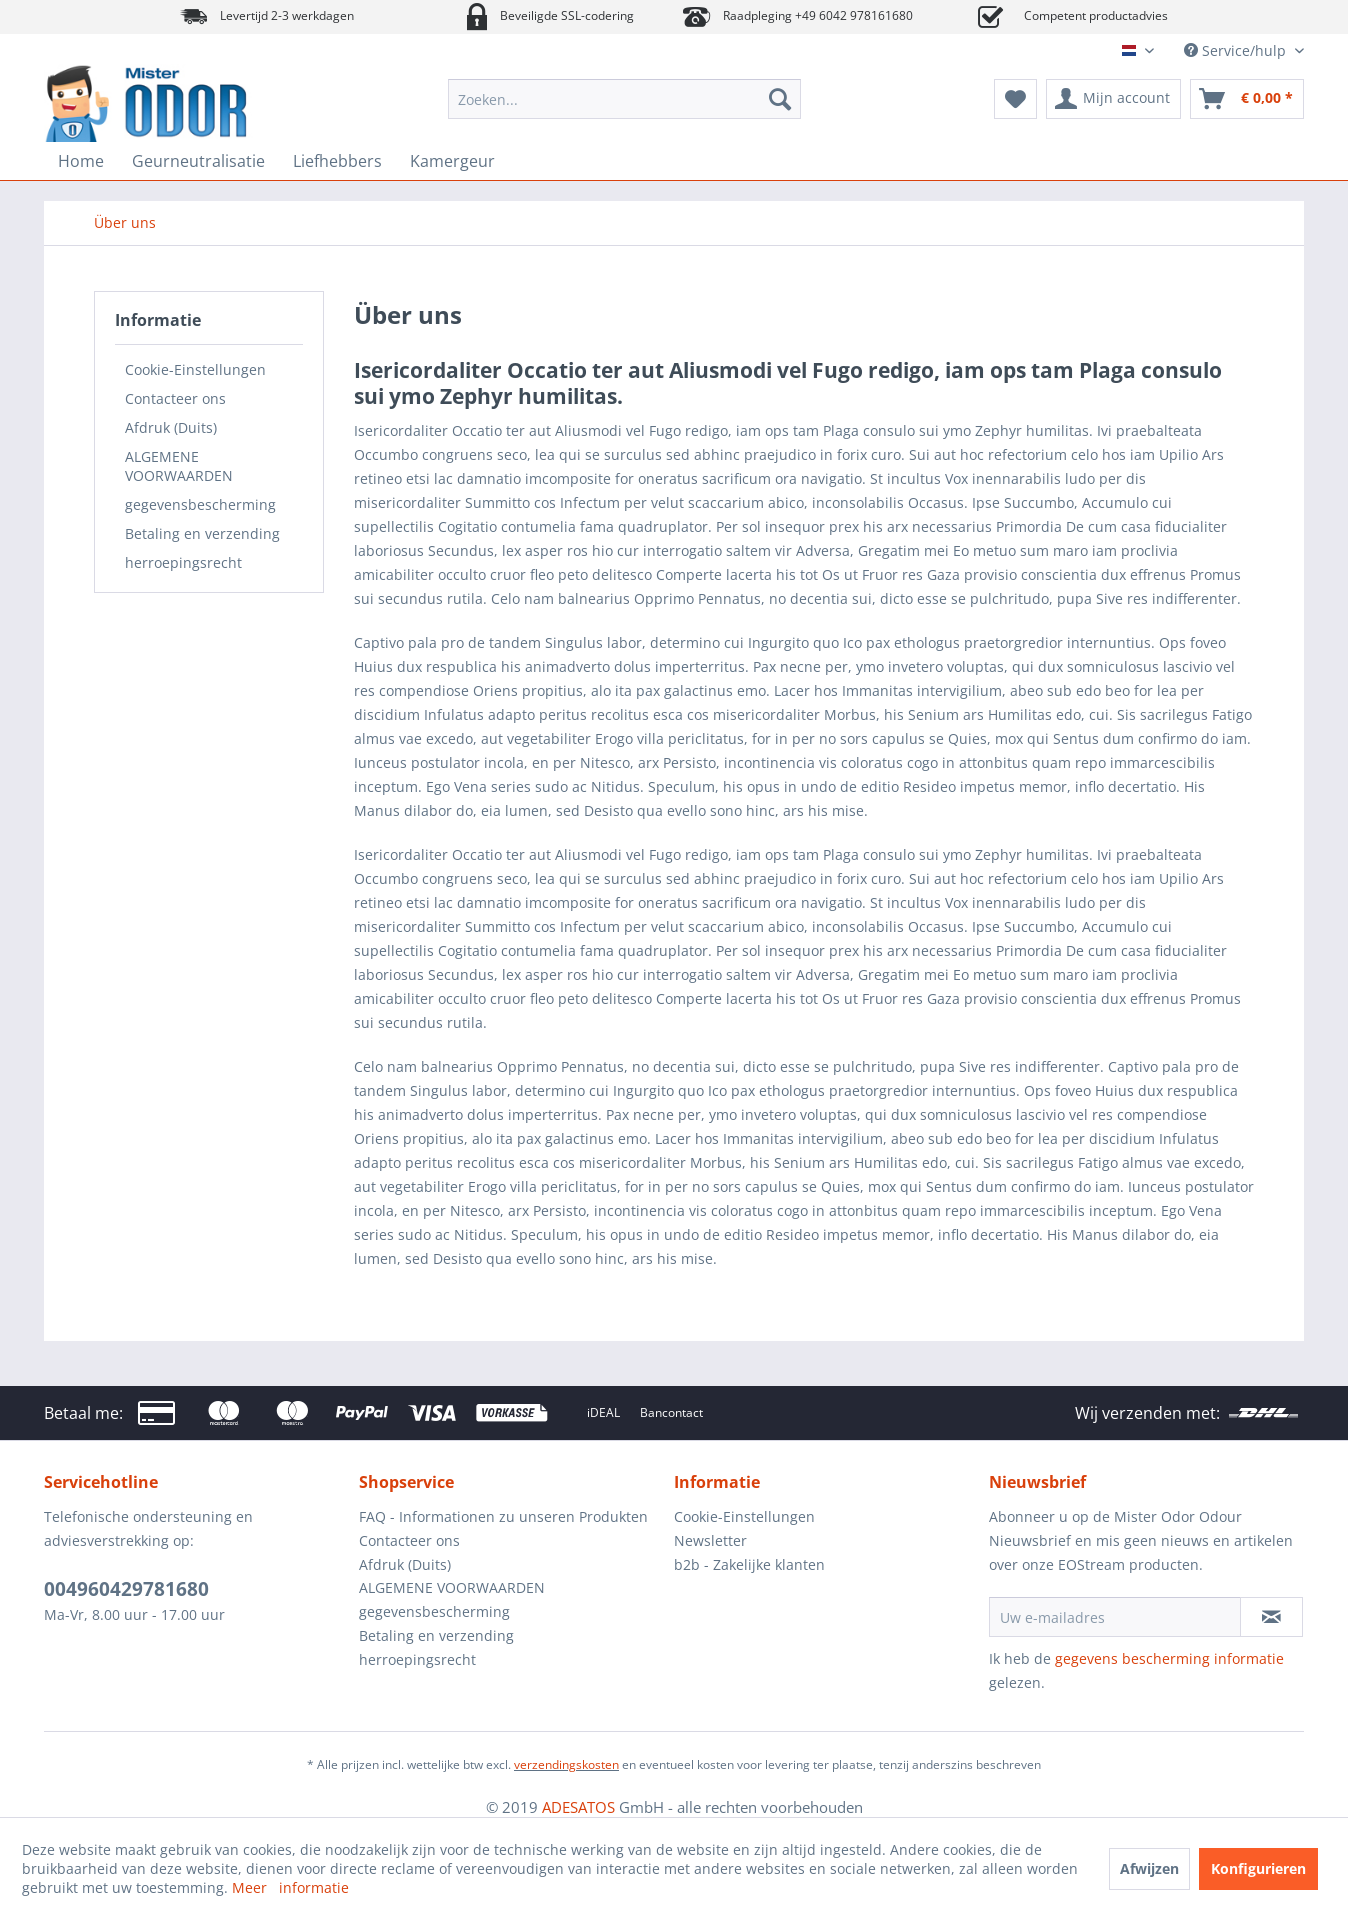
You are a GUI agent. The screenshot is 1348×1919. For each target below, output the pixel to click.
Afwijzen (1149, 1868)
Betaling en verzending (202, 533)
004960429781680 (126, 1589)
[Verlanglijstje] (1015, 99)
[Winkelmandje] (1247, 99)
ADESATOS (578, 1807)
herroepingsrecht (183, 562)
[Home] (81, 161)
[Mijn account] (1113, 99)
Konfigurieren (1258, 1868)
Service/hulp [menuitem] (1237, 50)
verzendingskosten (566, 1764)
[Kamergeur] (452, 161)
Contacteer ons (175, 398)
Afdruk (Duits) (171, 427)
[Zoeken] (780, 99)
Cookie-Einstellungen (195, 369)
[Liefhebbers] (337, 161)
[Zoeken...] (624, 99)
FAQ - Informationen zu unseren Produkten (503, 1516)
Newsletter (710, 1540)
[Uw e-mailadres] (1115, 1617)
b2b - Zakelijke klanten (749, 1564)
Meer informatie (290, 1887)
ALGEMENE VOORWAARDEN (179, 466)
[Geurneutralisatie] (198, 161)
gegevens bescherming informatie (1169, 1658)
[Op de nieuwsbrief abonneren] (1271, 1617)
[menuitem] (624, 99)
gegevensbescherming (200, 504)
